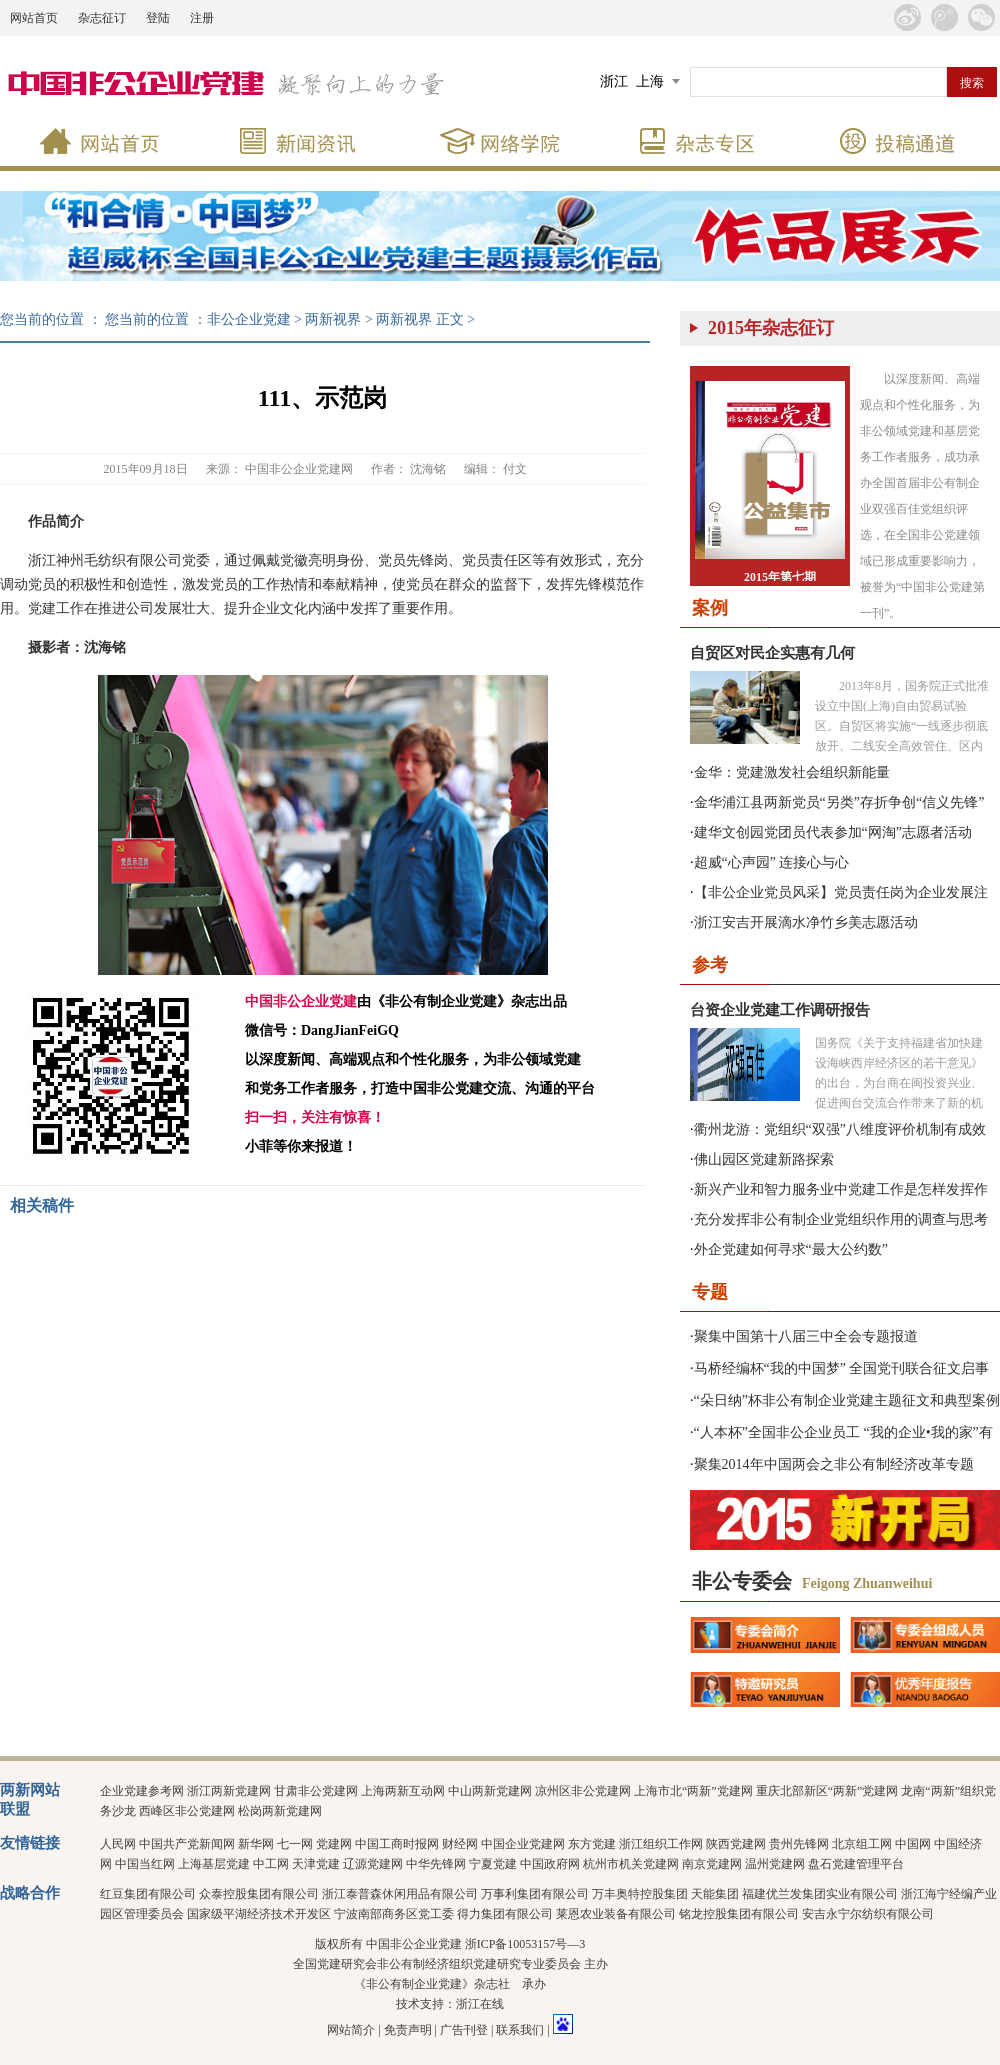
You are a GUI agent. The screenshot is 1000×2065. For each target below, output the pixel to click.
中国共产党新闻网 (187, 1844)
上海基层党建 (214, 1864)
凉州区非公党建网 (583, 1791)
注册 (202, 18)
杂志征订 (102, 18)
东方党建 (592, 1844)
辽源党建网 (373, 1864)
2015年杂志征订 (771, 328)
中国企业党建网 (523, 1844)
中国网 (913, 1844)
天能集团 (715, 1894)
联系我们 (520, 2030)
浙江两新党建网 (229, 1791)
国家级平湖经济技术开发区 (259, 1914)
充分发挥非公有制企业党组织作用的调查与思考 (841, 1219)
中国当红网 (145, 1864)
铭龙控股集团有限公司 (739, 1914)
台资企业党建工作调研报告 (780, 1010)
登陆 (158, 18)
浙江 (614, 81)
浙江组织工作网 (661, 1844)
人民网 (118, 1844)
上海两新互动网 (403, 1791)
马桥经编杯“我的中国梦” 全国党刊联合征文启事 (842, 1368)
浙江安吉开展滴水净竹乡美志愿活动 (806, 922)
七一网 (295, 1844)
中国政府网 (550, 1864)
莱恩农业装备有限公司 (616, 1914)
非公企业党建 (249, 319)
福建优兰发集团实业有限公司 (820, 1894)
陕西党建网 (736, 1844)
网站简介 (351, 2030)
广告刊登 (464, 2030)
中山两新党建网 (490, 1791)
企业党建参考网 (142, 1791)
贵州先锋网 (799, 1844)
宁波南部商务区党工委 (394, 1914)
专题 (710, 1292)
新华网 (256, 1844)
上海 (650, 81)
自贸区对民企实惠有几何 (772, 653)
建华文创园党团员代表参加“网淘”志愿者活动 (833, 832)
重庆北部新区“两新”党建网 (827, 1791)
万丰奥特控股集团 (640, 1894)
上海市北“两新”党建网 (693, 1791)
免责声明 (408, 2030)
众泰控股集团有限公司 (259, 1894)
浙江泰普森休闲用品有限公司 (400, 1894)
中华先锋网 (436, 1864)
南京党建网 (712, 1864)
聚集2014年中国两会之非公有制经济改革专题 (834, 1464)
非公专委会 (742, 1581)
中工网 (271, 1864)
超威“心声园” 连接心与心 (772, 862)
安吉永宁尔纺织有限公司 (868, 1914)
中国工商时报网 (397, 1844)
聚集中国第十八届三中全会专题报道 (806, 1336)
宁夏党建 (493, 1864)
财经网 (460, 1844)
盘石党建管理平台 (856, 1864)
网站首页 (34, 18)
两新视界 (333, 319)
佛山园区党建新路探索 (764, 1159)
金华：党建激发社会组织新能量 (792, 772)
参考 (710, 965)
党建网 (334, 1844)
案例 (710, 608)
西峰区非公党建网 (187, 1811)
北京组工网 (862, 1844)
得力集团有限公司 (505, 1914)
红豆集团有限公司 (148, 1894)
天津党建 (316, 1864)
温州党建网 (775, 1864)
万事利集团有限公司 (535, 1894)
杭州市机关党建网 (631, 1864)
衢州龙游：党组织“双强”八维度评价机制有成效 (840, 1129)
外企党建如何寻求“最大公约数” (791, 1249)
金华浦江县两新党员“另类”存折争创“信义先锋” (839, 802)
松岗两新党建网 (280, 1811)
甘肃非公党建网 (316, 1791)
